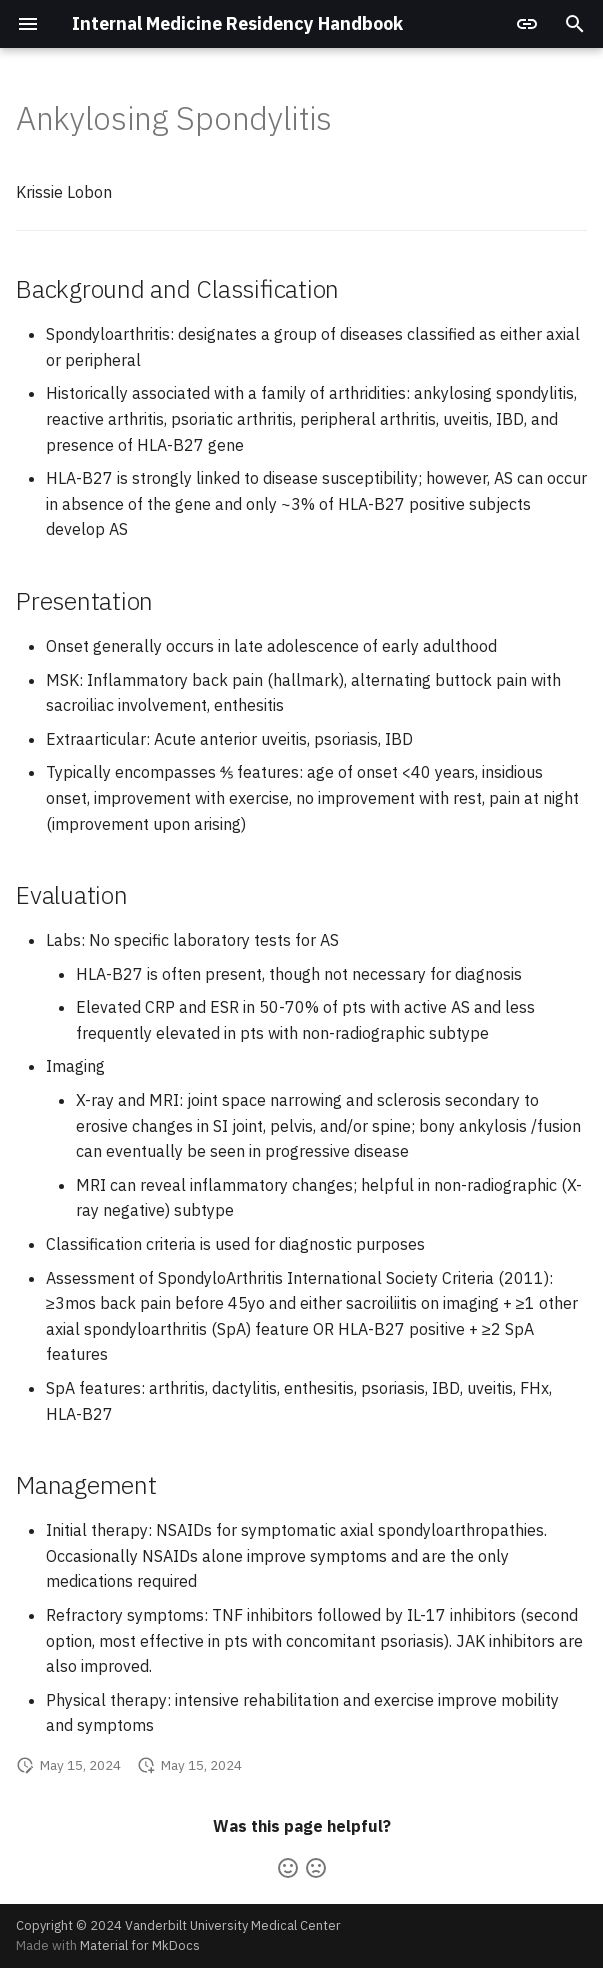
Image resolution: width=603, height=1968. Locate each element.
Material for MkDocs (140, 1945)
